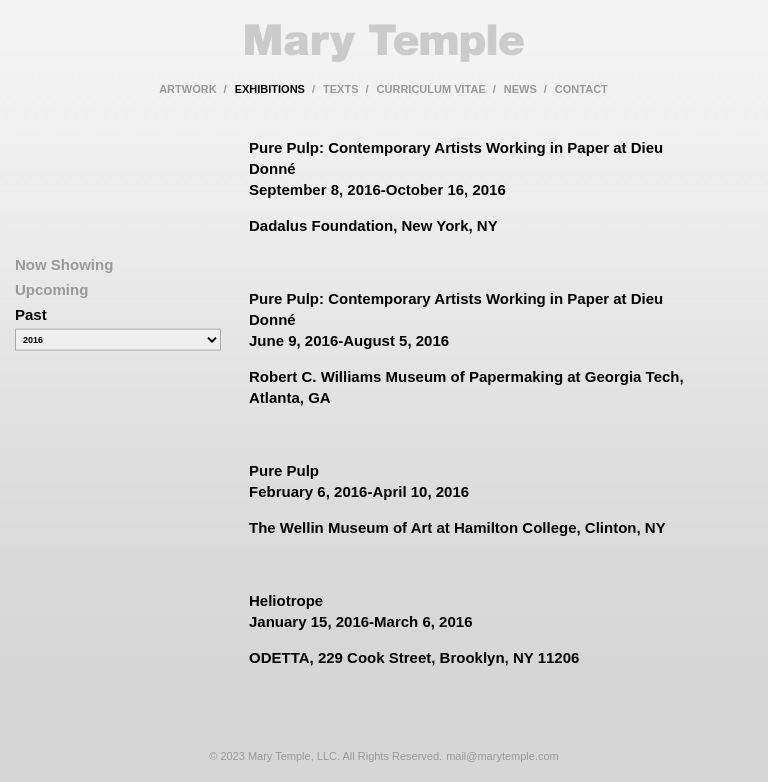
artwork (187, 89)
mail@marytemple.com (502, 756)
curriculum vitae (431, 89)
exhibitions (270, 89)
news (520, 89)
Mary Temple (384, 43)
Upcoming (51, 289)
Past (31, 314)
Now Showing (64, 264)
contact (581, 89)
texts (340, 89)
